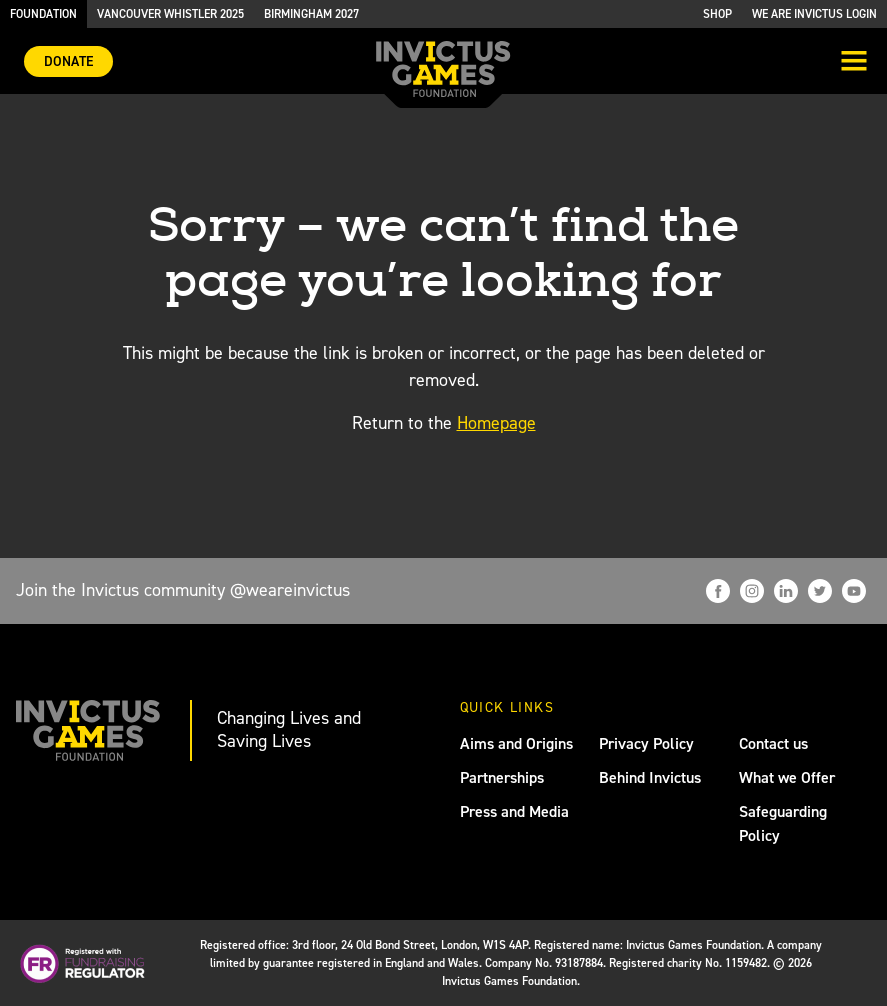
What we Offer (787, 777)
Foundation (43, 14)
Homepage (496, 423)
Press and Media (514, 811)
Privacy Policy (646, 743)
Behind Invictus (650, 777)
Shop (717, 14)
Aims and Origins (516, 743)
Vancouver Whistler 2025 (170, 14)
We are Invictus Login (814, 14)
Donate (68, 61)
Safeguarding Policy (783, 823)
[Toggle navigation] (854, 63)
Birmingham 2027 (311, 14)
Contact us (773, 743)
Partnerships (502, 777)
